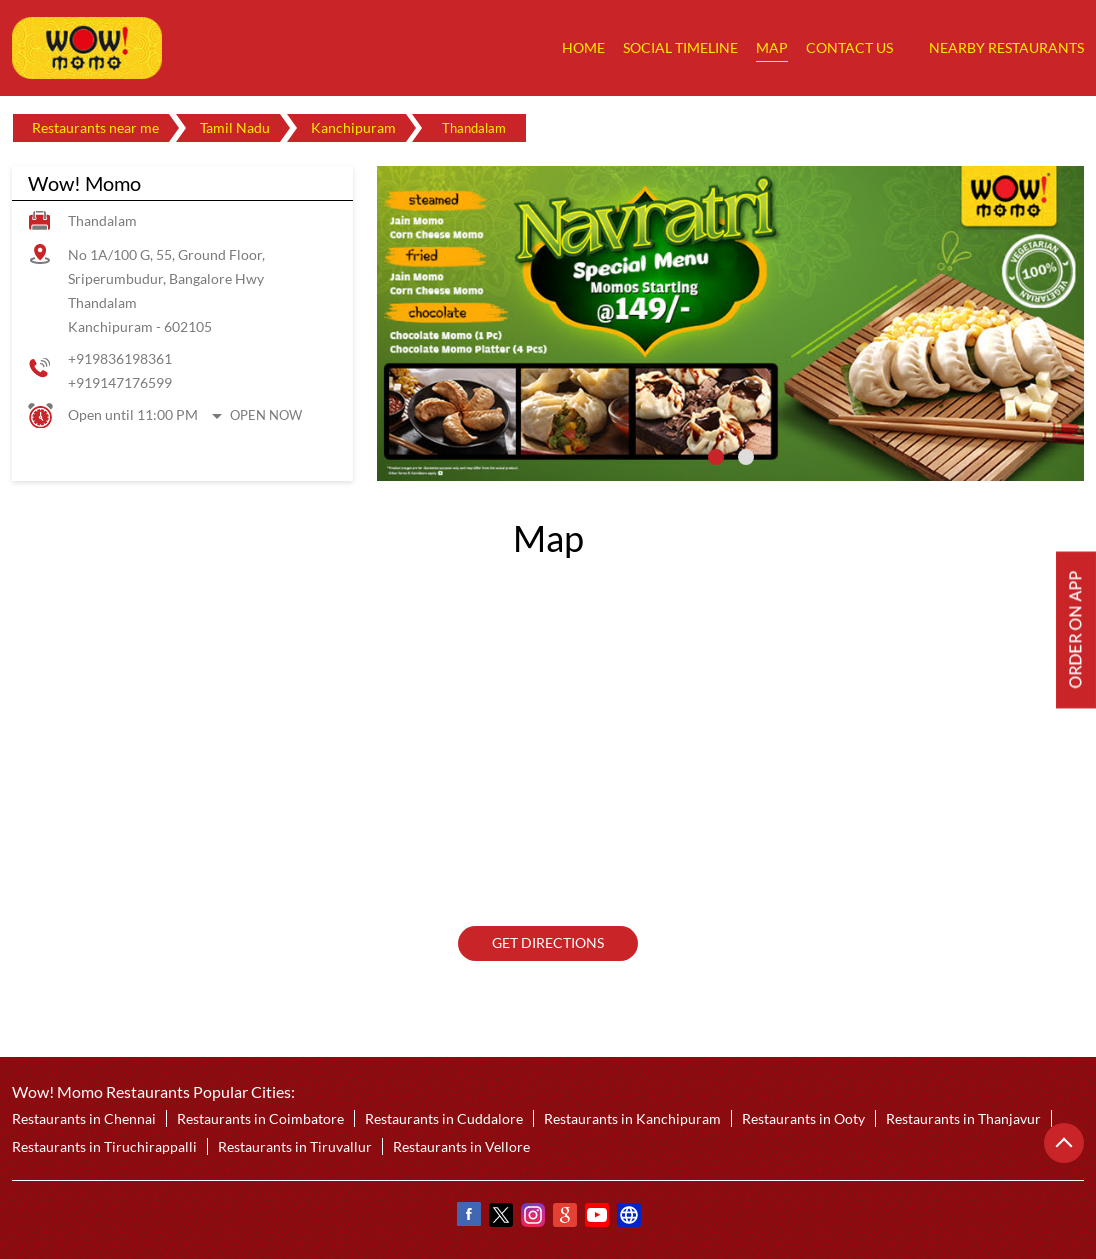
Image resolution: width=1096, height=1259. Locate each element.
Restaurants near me (95, 127)
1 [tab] (716, 457)
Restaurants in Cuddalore (444, 1118)
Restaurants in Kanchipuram (632, 1118)
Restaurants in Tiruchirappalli (104, 1146)
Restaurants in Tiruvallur (295, 1146)
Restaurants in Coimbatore (260, 1118)
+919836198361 (120, 358)
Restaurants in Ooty (803, 1118)
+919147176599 (120, 382)
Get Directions (548, 943)
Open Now (266, 415)
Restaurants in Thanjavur (963, 1118)
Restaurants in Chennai (84, 1118)
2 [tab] (746, 457)
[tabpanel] (730, 323)
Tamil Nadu (235, 127)
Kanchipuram (353, 127)
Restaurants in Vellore (461, 1146)
